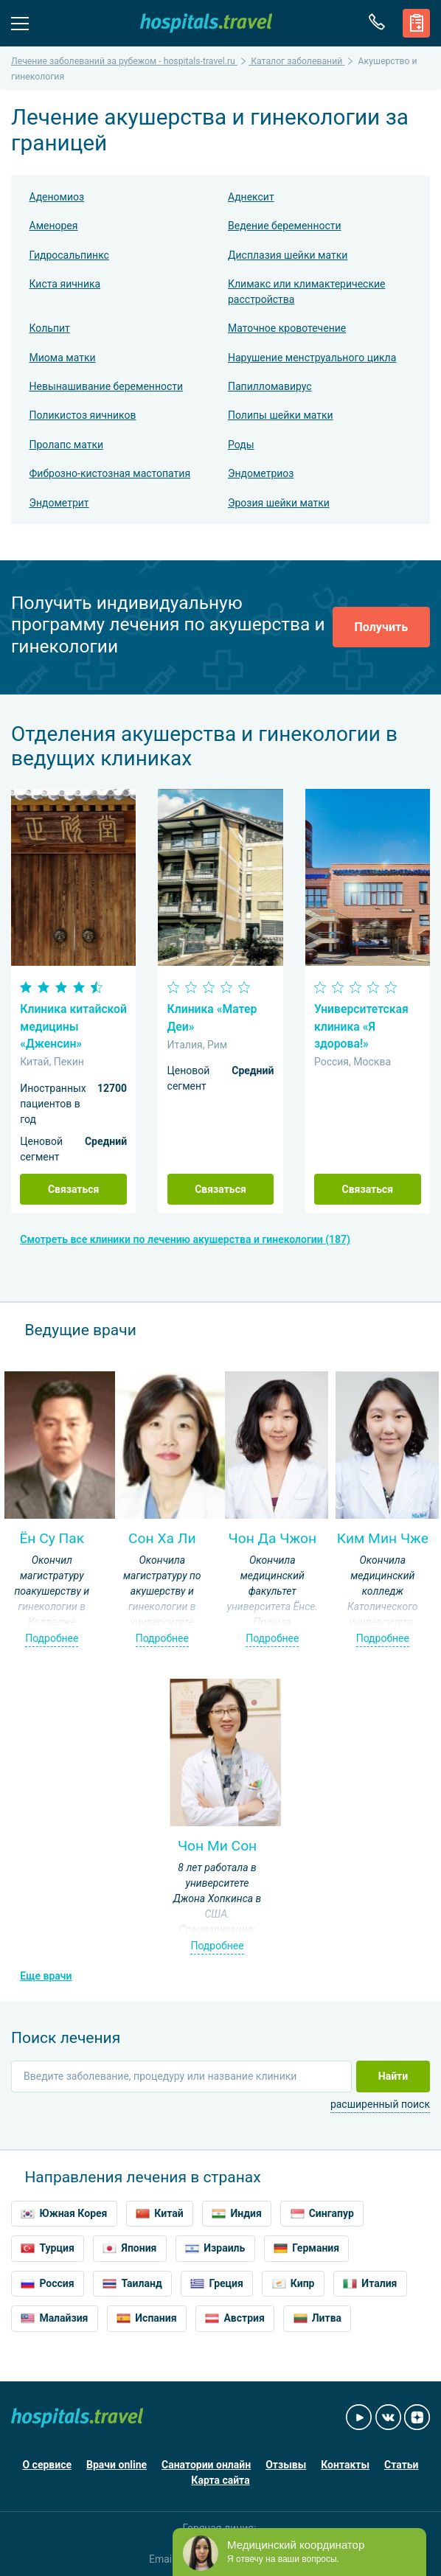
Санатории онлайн (206, 2465)
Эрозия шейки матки (279, 503)
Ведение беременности (284, 226)
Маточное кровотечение (287, 328)
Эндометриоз (261, 473)
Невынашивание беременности (106, 386)
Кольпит (49, 328)
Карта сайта (220, 2480)
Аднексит (251, 197)
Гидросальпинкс (69, 255)
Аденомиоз (57, 197)
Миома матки (62, 357)
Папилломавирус (270, 386)
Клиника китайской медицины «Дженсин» (73, 1026)
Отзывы (285, 2465)
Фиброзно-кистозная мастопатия (110, 473)
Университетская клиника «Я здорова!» (361, 1026)
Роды (241, 444)
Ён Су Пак (51, 1538)
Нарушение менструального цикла (312, 357)
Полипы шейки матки (280, 415)
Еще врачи (46, 1976)
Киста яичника (65, 284)
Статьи (401, 2465)
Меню (20, 22)
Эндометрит (59, 503)
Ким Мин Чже (382, 1538)
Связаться (74, 1189)
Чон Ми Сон (217, 1845)
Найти (393, 2076)
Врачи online (116, 2465)
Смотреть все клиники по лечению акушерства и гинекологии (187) (185, 1239)
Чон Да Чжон (273, 1538)
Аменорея (53, 226)
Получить (381, 627)
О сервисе (47, 2465)
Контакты (345, 2465)
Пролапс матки (66, 444)
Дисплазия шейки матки (287, 255)
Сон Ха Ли (161, 1538)
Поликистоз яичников (82, 415)
